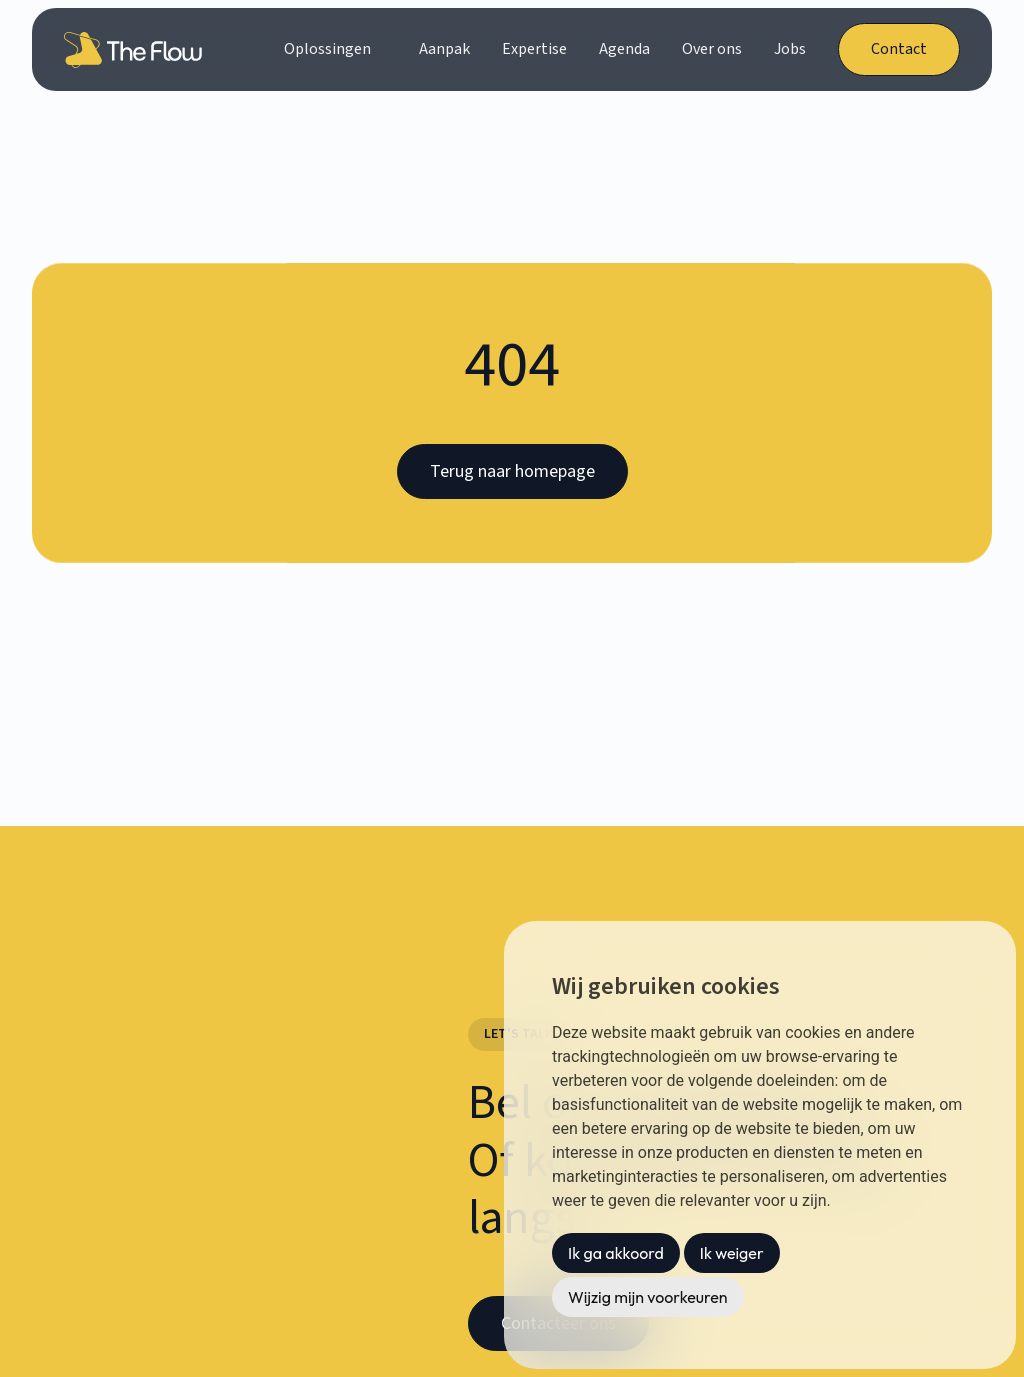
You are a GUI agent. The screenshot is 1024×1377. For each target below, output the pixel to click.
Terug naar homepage (512, 471)
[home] (137, 50)
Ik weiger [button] (732, 1253)
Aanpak (444, 49)
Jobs (790, 49)
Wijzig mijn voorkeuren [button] (648, 1297)
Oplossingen (327, 49)
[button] (335, 49)
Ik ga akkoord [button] (616, 1253)
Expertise (534, 49)
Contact (899, 49)
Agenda (624, 49)
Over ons (712, 49)
